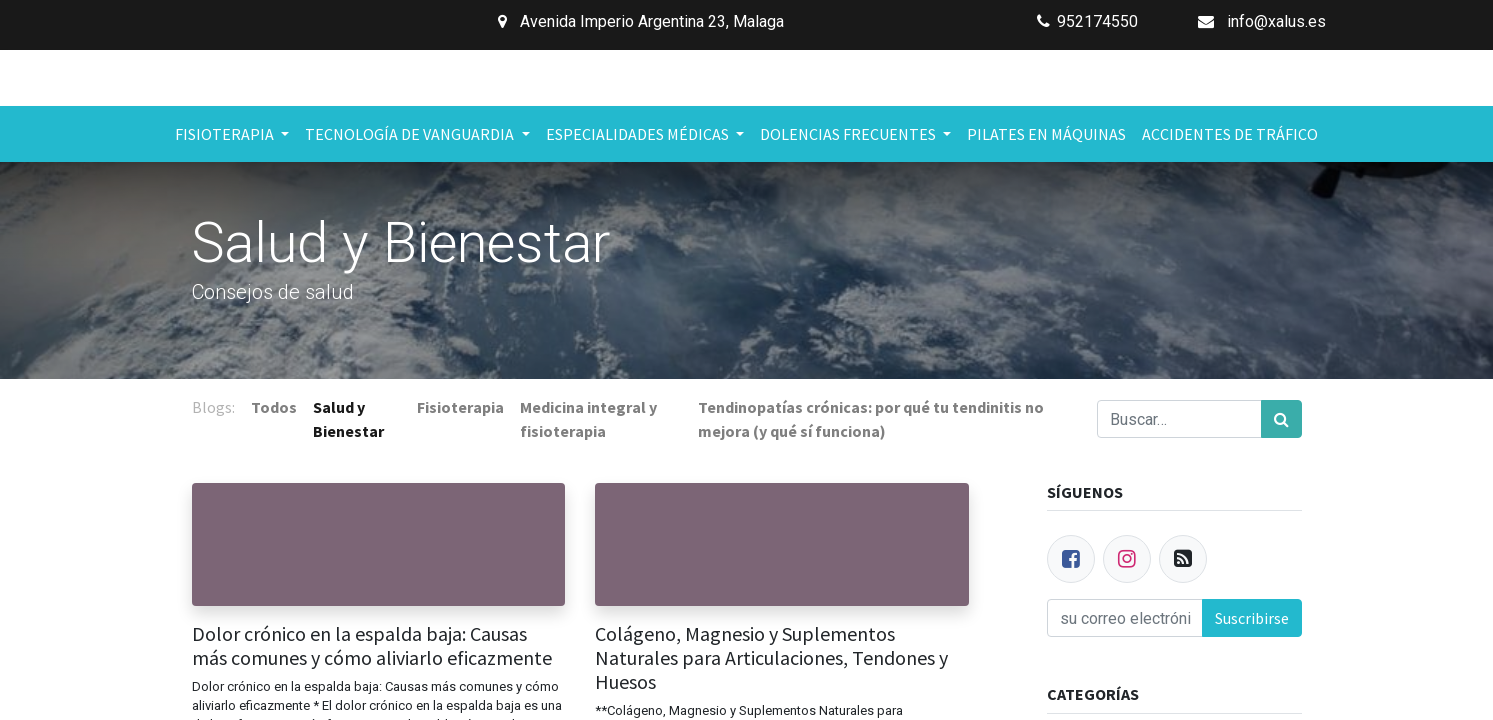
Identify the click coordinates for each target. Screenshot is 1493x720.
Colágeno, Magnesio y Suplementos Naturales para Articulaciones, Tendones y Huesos (771, 658)
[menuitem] (1046, 134)
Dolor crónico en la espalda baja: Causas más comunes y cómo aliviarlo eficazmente (372, 646)
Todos (274, 407)
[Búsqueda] (1281, 419)
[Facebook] (1071, 559)
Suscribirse (1252, 618)
